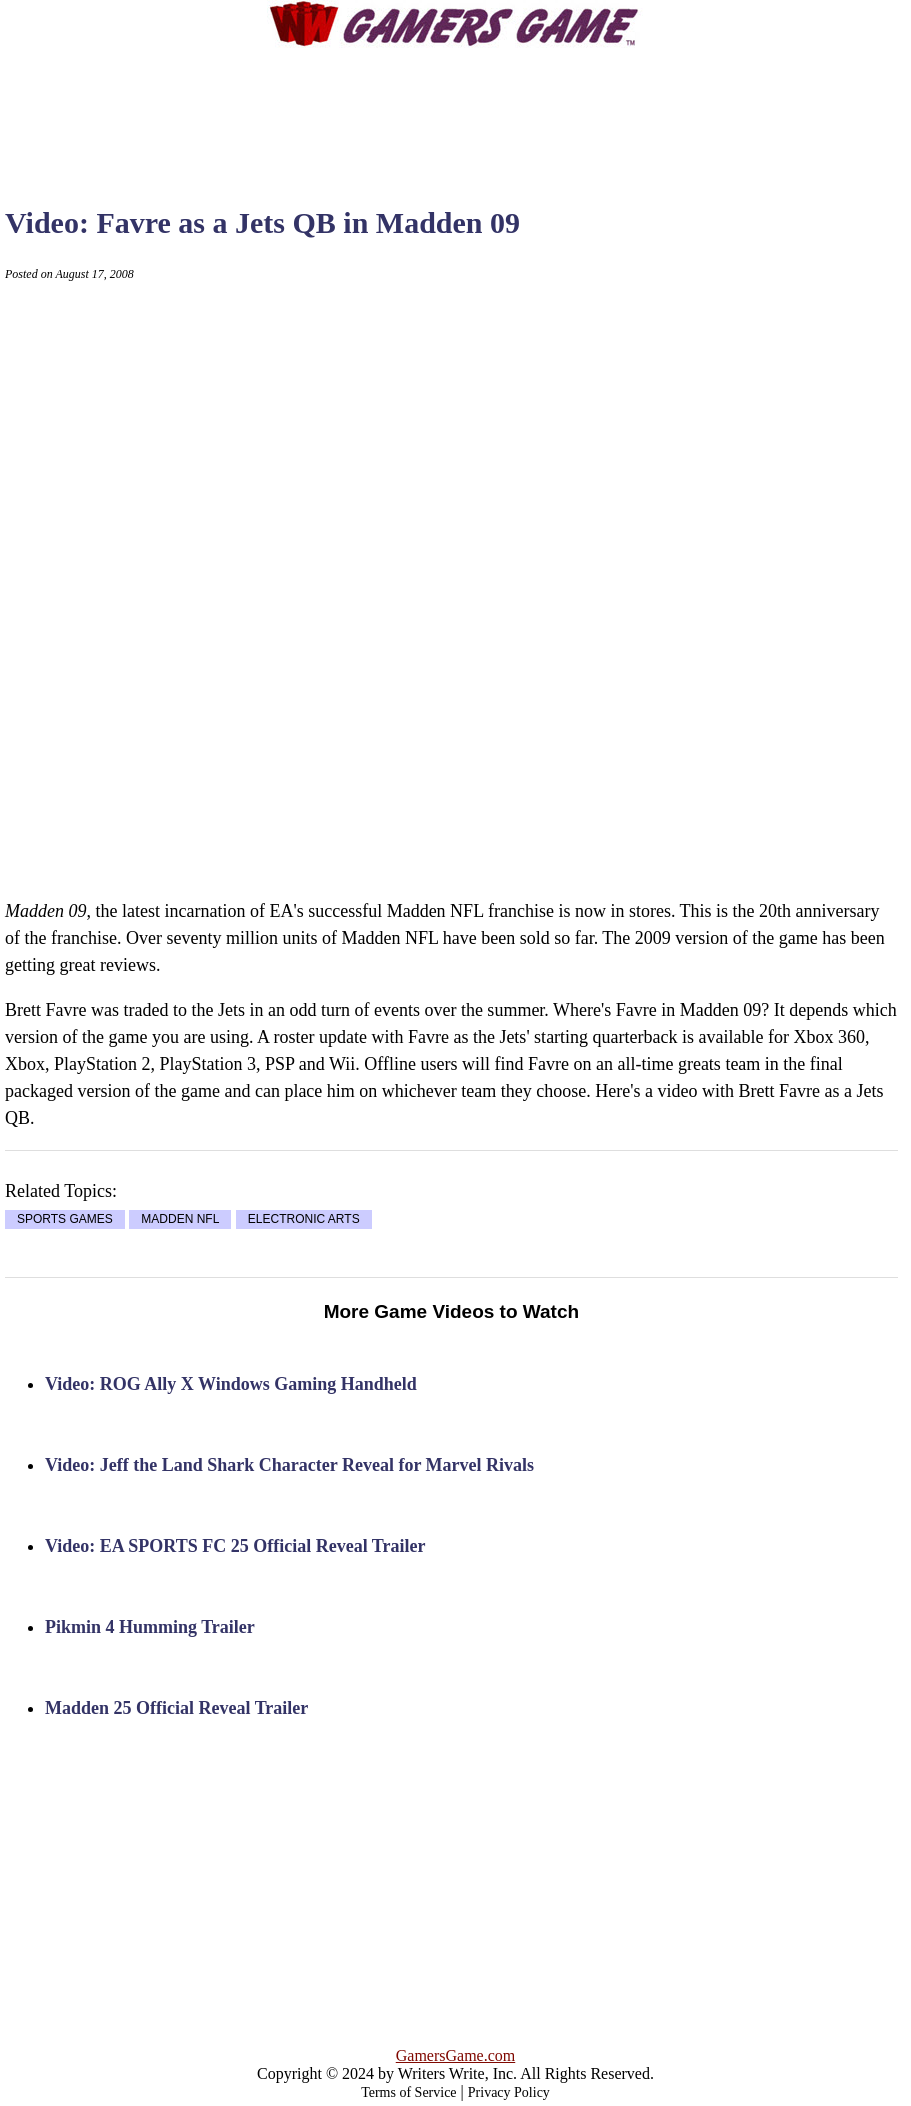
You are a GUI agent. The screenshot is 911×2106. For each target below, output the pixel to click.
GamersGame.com (456, 2055)
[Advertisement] (456, 110)
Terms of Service (408, 2092)
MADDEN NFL (180, 1220)
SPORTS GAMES (65, 1220)
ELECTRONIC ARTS (304, 1220)
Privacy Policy (509, 2092)
